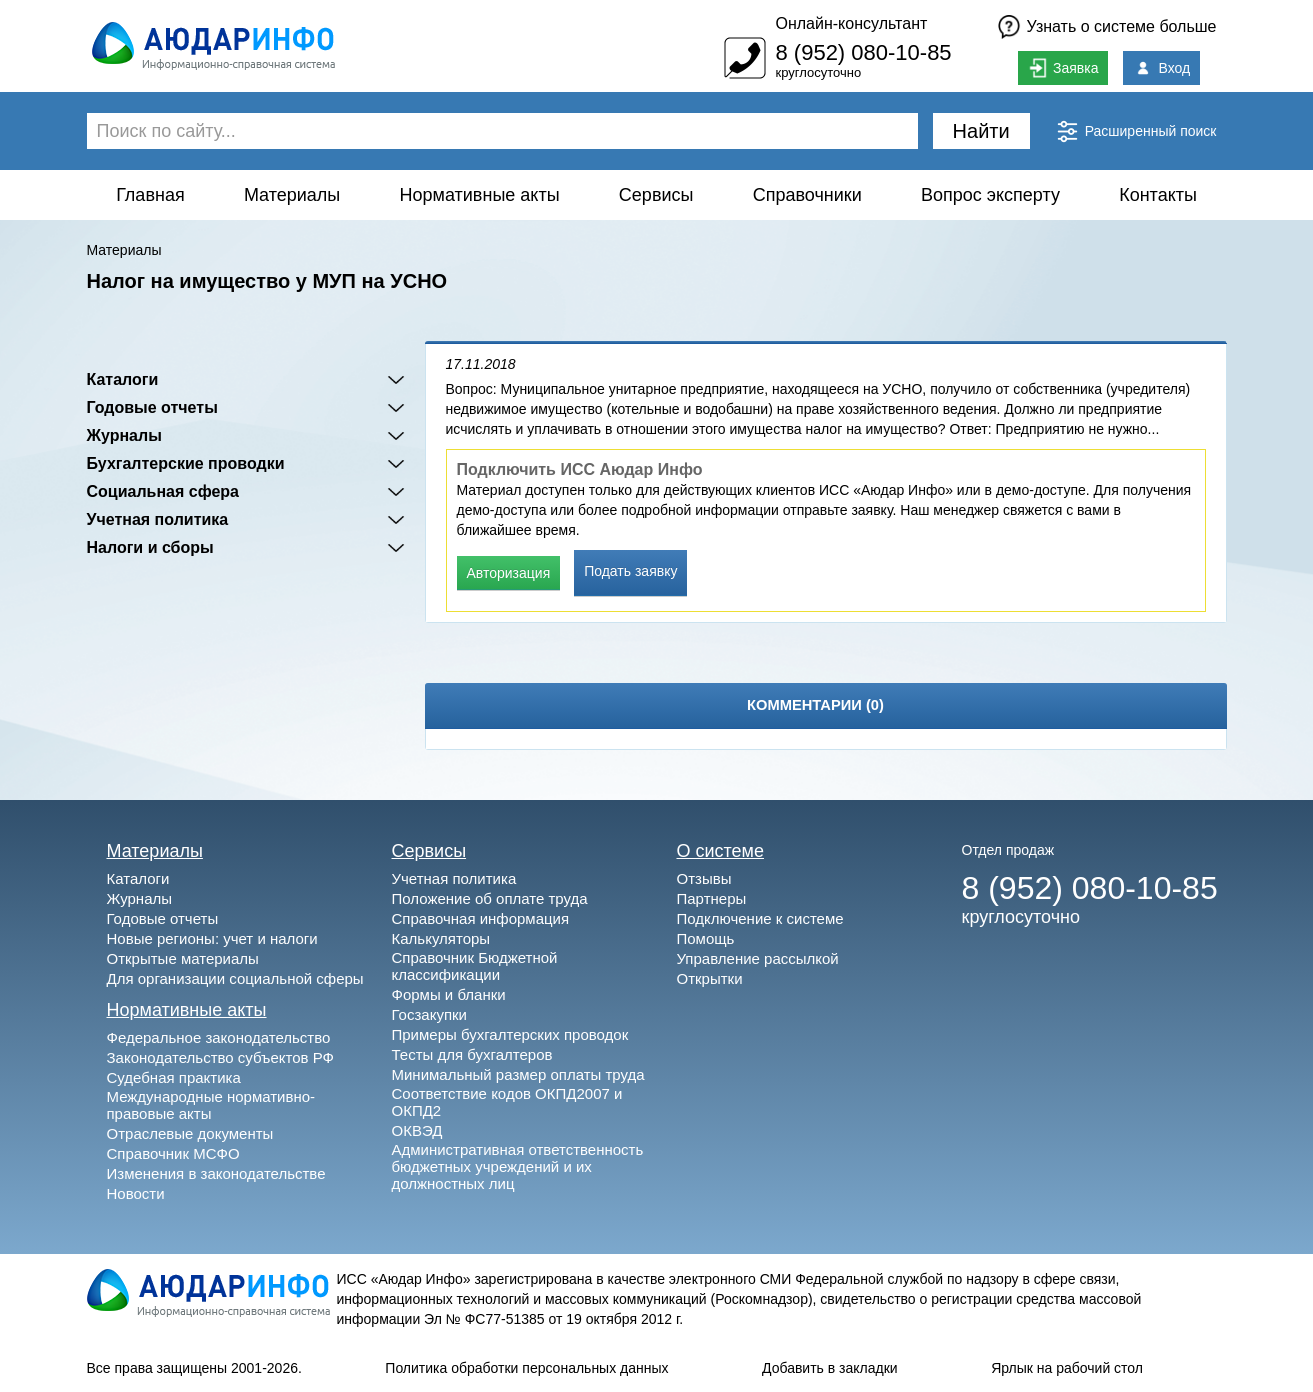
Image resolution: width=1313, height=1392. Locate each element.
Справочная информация (481, 918)
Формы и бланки (449, 994)
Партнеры (712, 898)
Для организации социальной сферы (235, 978)
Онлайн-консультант (851, 23)
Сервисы (656, 195)
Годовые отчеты (152, 407)
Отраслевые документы (190, 1133)
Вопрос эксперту (990, 195)
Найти (981, 131)
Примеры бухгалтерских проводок (510, 1034)
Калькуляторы (441, 938)
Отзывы (704, 878)
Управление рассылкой (758, 958)
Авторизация (509, 573)
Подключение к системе (760, 918)
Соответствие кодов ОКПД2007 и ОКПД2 (507, 1102)
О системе (721, 851)
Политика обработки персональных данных (526, 1368)
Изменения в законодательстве (216, 1173)
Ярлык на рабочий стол (1067, 1368)
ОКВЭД (417, 1130)
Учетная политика (158, 519)
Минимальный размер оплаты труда (518, 1074)
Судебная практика (174, 1077)
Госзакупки (429, 1014)
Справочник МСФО (173, 1153)
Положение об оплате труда (490, 898)
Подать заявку (630, 571)
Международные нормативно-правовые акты (211, 1105)
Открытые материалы (183, 958)
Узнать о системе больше (1122, 26)
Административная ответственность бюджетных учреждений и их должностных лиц (518, 1166)
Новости (136, 1193)
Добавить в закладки (830, 1368)
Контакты (1158, 195)
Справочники (807, 195)
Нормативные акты (480, 195)
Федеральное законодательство (219, 1037)
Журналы (124, 435)
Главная (150, 195)
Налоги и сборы (150, 547)
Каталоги (123, 379)
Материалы (292, 195)
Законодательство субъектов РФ (220, 1057)
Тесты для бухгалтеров (472, 1054)
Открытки (710, 978)
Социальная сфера (163, 491)
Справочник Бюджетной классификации (475, 966)
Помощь (706, 938)
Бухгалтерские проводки (186, 463)
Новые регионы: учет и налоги (212, 938)
